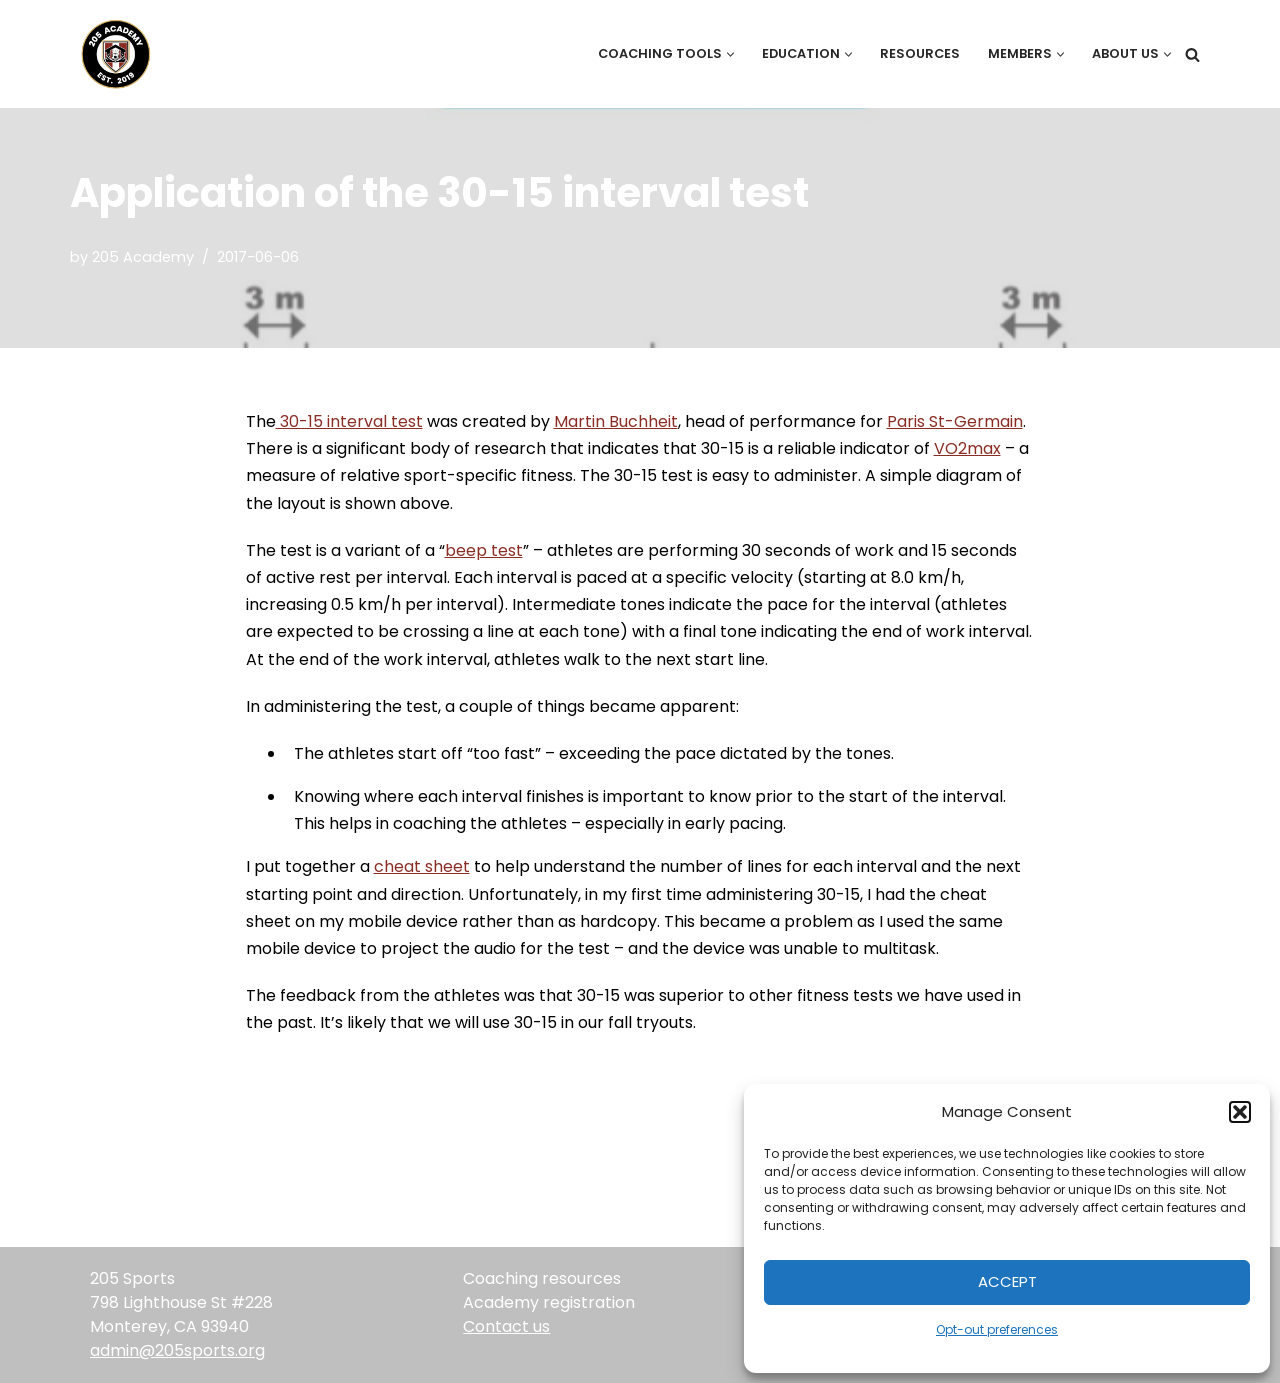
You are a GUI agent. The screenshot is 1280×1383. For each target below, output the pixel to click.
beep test (484, 550)
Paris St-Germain (955, 421)
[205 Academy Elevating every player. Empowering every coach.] (111, 54)
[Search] (1192, 54)
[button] (1240, 1112)
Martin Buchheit (616, 421)
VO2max (967, 448)
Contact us (506, 1326)
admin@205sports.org (177, 1350)
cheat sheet (422, 866)
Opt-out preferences (997, 1329)
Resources (920, 53)
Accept (1007, 1281)
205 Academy (143, 257)
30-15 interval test (349, 421)
